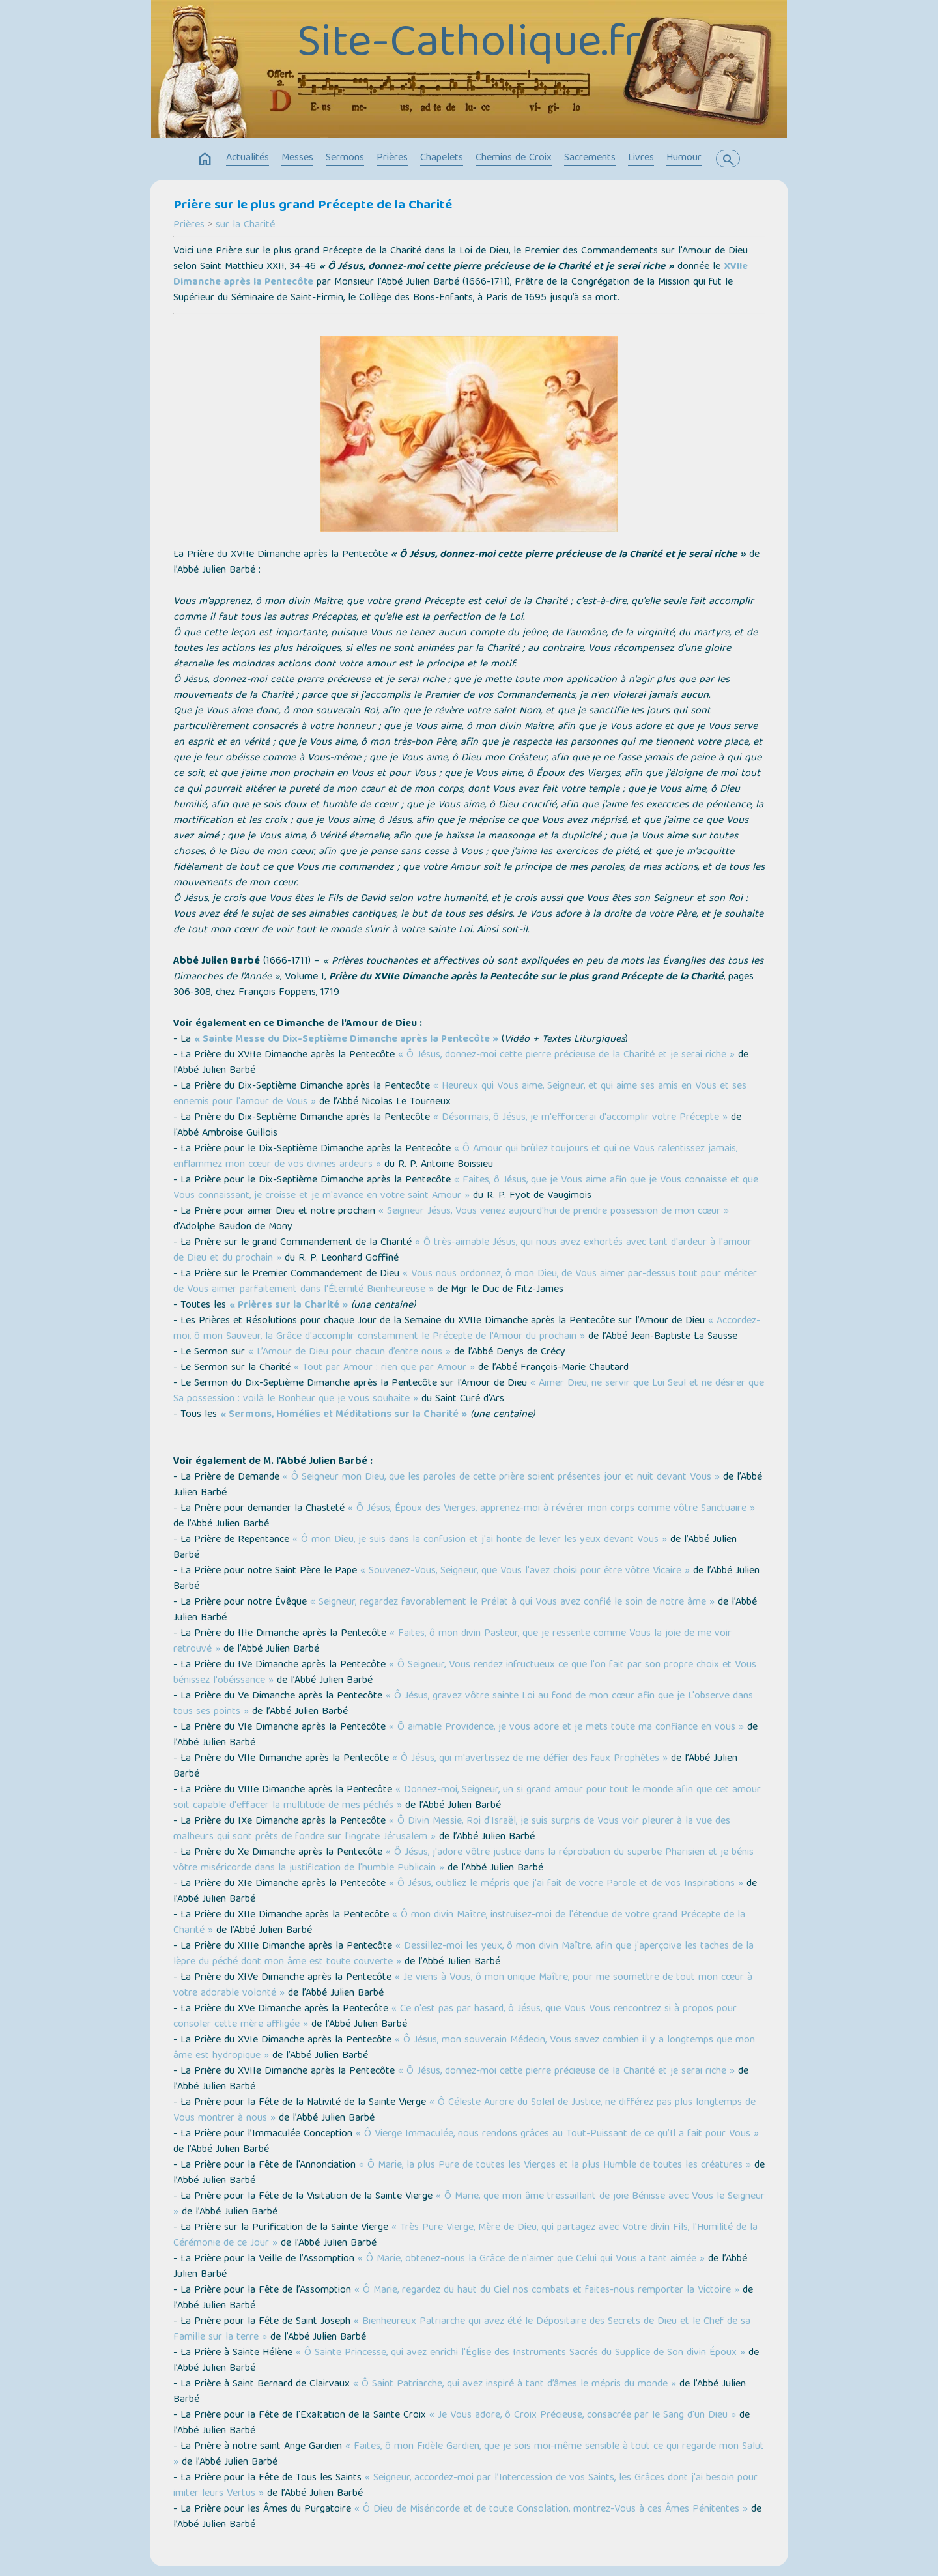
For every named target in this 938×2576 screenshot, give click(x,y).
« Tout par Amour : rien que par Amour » (384, 1368)
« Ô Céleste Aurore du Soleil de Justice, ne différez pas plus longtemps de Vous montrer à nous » (464, 2111)
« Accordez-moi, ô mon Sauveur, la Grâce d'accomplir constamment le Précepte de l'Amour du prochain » (466, 1329)
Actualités (247, 158)
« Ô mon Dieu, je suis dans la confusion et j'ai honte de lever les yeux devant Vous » (479, 1540)
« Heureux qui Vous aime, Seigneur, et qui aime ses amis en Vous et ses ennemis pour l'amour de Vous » (459, 1094)
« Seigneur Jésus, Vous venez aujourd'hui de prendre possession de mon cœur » (553, 1212)
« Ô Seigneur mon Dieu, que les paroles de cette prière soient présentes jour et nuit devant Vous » (501, 1477)
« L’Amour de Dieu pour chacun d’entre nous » (349, 1352)
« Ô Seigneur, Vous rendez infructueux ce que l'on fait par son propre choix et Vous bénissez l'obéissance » (464, 1673)
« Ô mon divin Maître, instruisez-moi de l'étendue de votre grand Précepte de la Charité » (459, 1923)
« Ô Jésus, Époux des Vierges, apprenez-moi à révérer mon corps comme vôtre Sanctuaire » (551, 1509)
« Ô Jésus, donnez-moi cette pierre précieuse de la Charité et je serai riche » (566, 1055)
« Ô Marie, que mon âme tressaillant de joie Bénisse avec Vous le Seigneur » (469, 2205)
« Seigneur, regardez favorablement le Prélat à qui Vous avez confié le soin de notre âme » (512, 1603)
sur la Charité (245, 225)
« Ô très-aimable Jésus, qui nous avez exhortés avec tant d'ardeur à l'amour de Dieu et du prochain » (462, 1251)
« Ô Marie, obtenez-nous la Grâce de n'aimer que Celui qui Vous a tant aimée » (531, 2259)
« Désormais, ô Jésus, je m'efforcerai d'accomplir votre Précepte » (580, 1118)
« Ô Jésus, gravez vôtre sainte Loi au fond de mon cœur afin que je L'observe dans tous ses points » (463, 1704)
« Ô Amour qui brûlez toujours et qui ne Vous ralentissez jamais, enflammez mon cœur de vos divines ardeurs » (455, 1157)
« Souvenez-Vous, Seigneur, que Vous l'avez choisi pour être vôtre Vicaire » (525, 1571)
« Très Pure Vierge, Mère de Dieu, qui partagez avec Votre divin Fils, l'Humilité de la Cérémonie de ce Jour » (465, 2236)
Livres (641, 158)
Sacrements (590, 158)
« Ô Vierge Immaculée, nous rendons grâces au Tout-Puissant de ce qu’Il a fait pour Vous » (557, 2134)
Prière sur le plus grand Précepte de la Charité (312, 206)
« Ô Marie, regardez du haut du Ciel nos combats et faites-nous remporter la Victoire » (546, 2291)
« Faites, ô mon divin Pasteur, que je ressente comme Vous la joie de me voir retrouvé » (452, 1642)
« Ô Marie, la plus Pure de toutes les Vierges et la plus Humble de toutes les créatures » (555, 2165)
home (205, 159)
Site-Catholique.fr (469, 45)
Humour (684, 158)
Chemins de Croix (514, 158)
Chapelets (441, 158)
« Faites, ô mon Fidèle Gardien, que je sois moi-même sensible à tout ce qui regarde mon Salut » (468, 2455)
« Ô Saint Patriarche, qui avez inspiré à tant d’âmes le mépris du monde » (514, 2384)
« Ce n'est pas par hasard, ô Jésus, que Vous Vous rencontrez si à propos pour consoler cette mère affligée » (455, 2017)
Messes (297, 158)
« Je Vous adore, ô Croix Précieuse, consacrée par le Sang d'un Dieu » (582, 2416)
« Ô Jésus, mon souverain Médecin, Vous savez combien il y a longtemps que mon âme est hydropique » (464, 2048)
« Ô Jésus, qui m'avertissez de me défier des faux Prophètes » (530, 1759)
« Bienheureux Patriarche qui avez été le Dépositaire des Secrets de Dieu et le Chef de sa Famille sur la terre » (461, 2330)
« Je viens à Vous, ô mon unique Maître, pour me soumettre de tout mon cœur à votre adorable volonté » (462, 1986)
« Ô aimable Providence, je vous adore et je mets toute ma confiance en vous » (566, 1728)
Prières (392, 158)
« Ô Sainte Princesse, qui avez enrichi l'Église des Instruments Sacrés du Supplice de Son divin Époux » (520, 2353)
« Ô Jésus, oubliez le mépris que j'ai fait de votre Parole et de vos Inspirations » (566, 1884)
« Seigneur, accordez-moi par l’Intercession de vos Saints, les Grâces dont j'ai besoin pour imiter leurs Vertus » (465, 2486)
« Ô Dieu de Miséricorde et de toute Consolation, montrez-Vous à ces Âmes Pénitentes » (551, 2509)
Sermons (345, 158)
